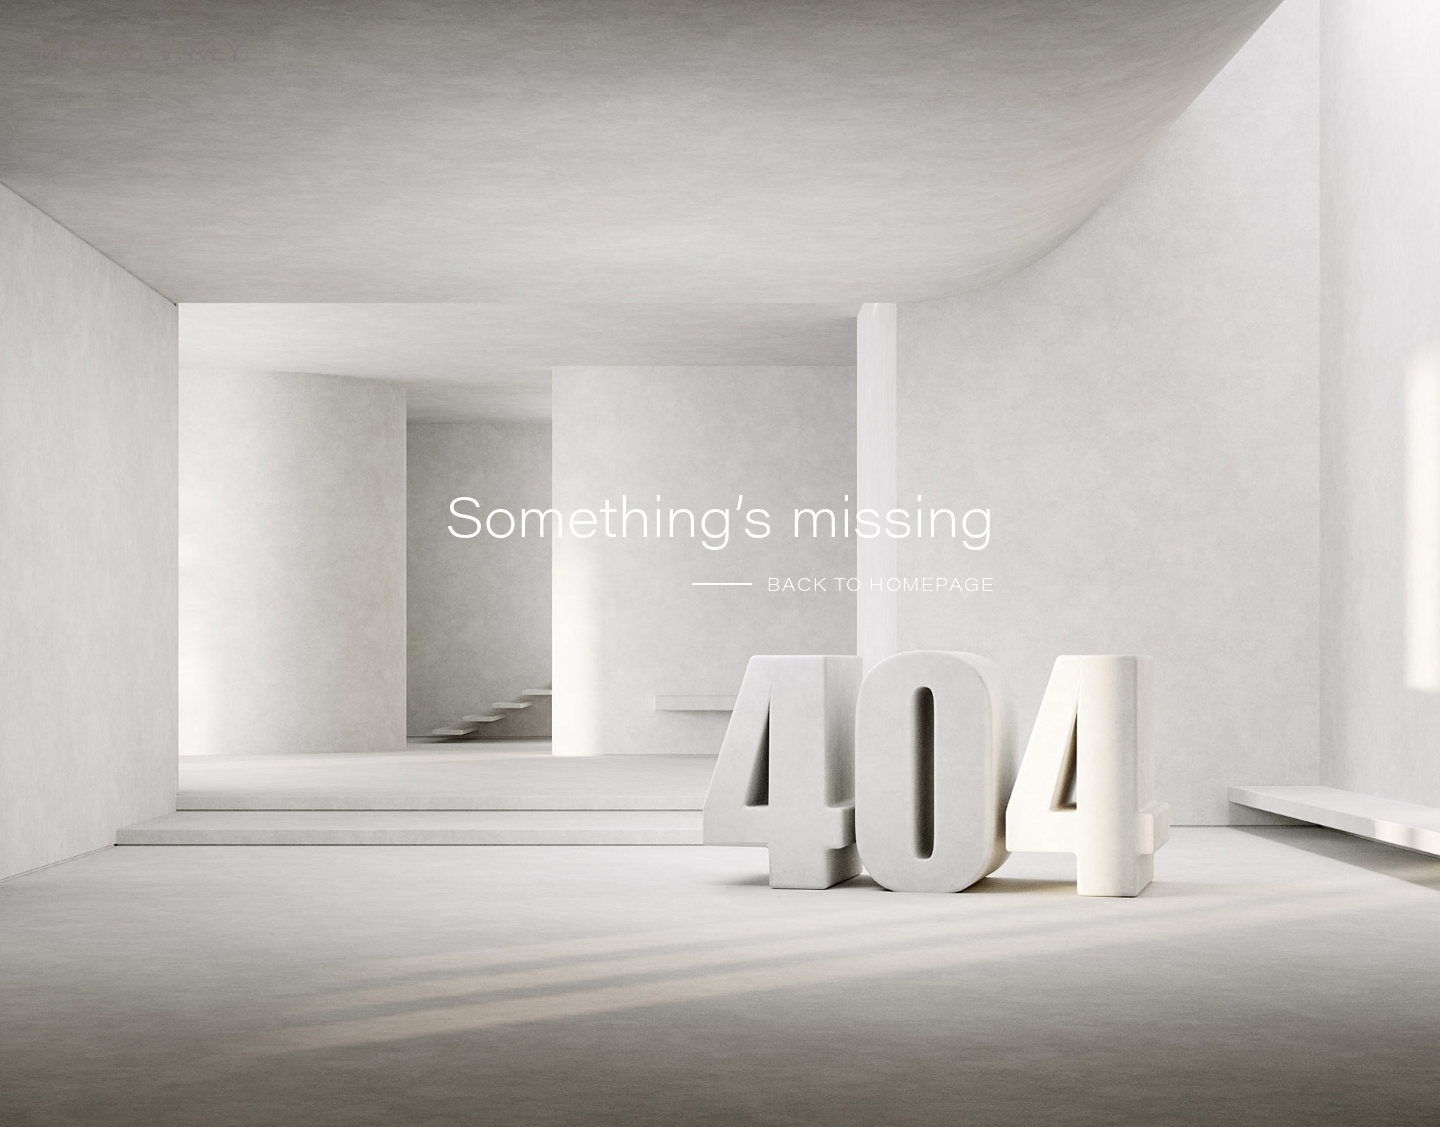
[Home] (190, 56)
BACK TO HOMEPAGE (881, 584)
